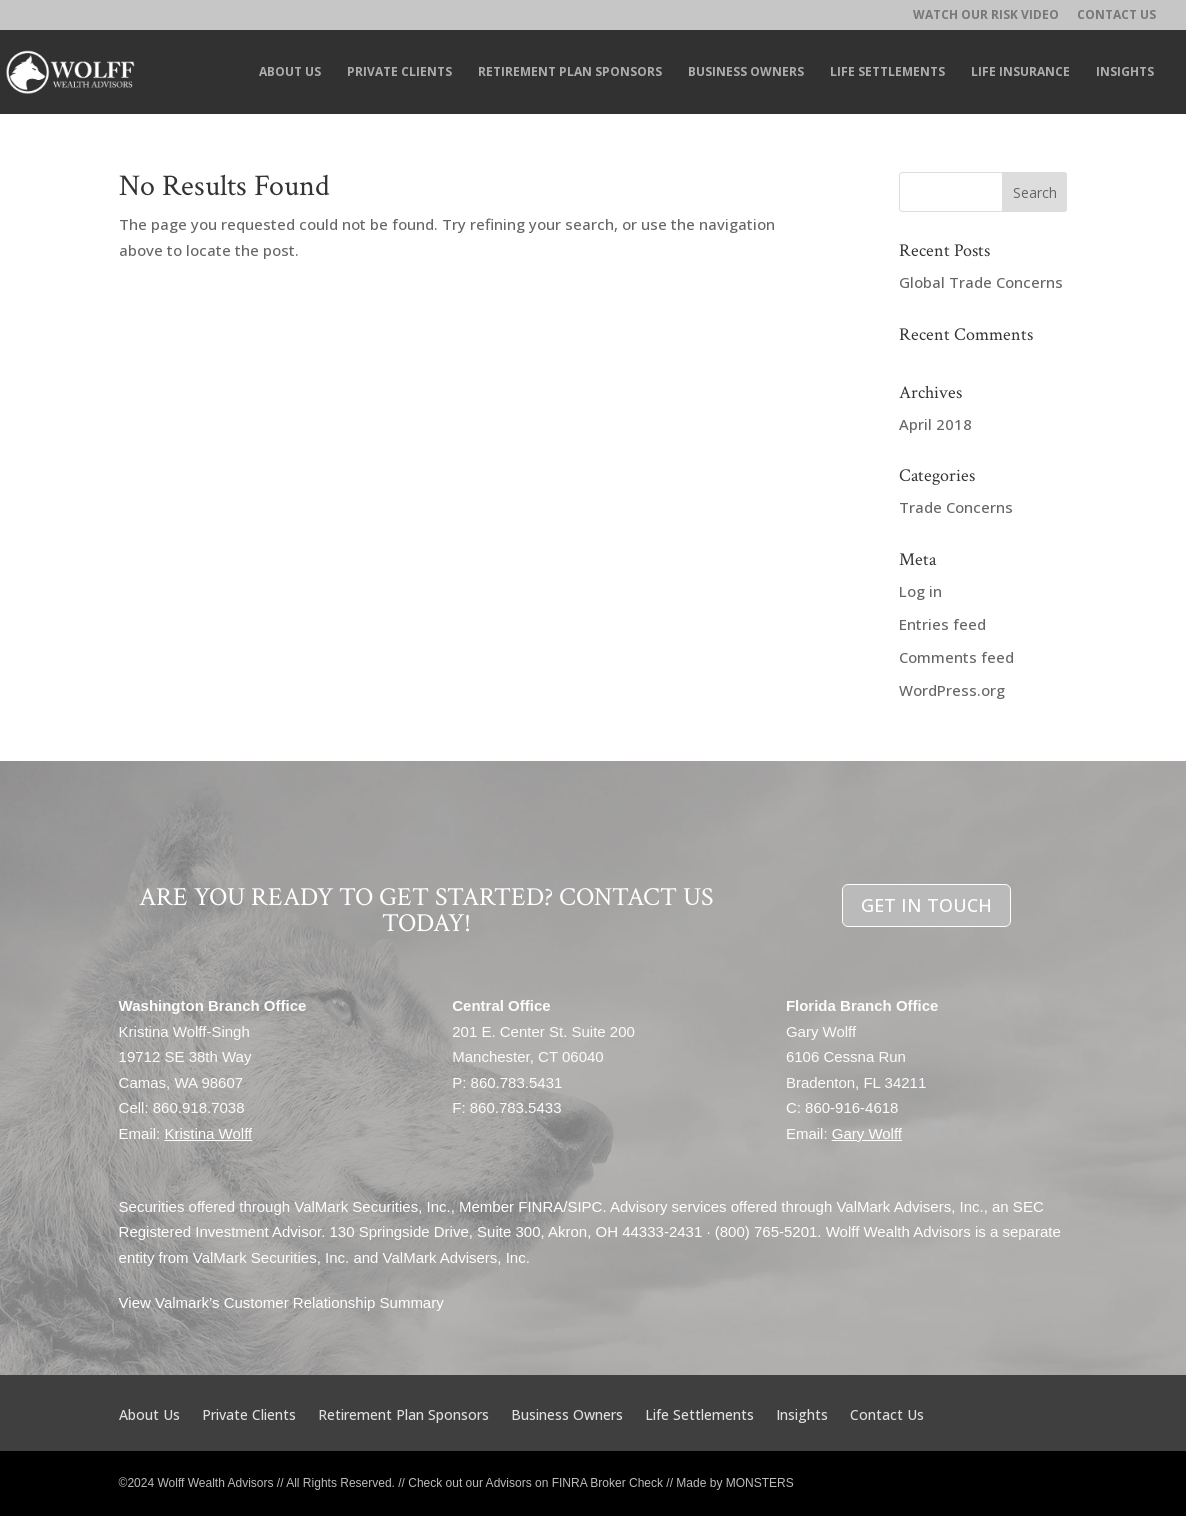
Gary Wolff (867, 1133)
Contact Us (1116, 16)
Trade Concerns (956, 507)
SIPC (584, 1206)
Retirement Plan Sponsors (570, 72)
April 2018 (935, 424)
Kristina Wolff (208, 1133)
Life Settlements (887, 72)
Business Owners (746, 72)
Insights (1125, 72)
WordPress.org (952, 690)
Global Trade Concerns (981, 282)
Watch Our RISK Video (986, 16)
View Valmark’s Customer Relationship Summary (281, 1302)
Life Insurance (1020, 72)
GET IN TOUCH (926, 905)
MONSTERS (760, 1483)
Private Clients (399, 72)
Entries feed (942, 624)
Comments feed (956, 657)
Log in (920, 591)
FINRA (540, 1206)
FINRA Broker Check (607, 1483)
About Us (290, 72)
